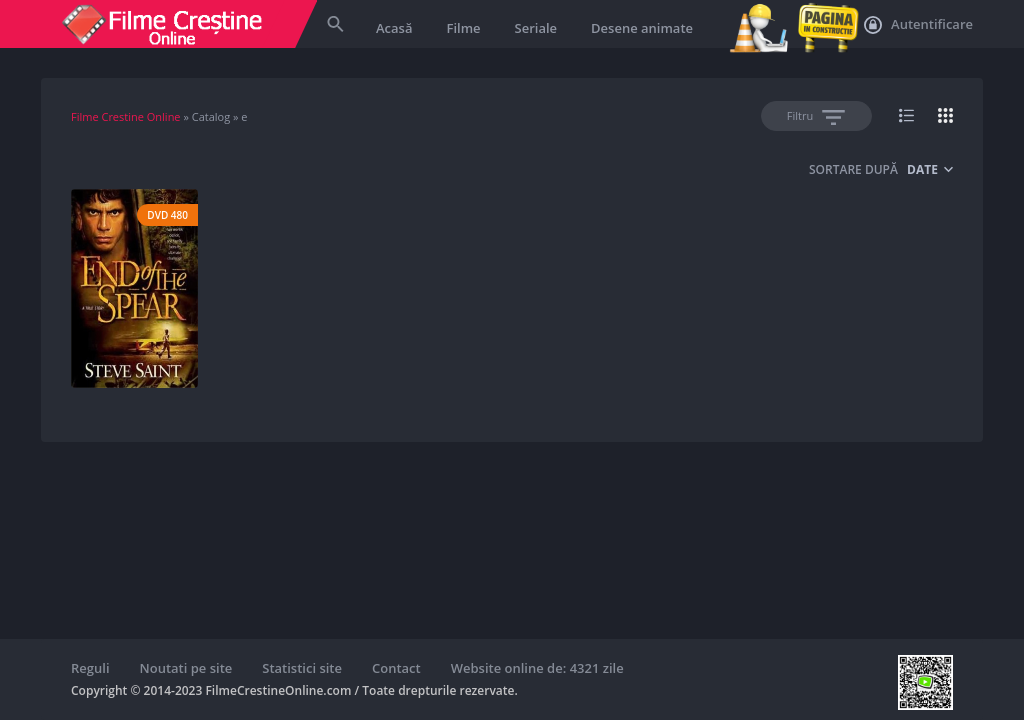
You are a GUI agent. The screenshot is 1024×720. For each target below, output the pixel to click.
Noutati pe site (186, 668)
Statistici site (302, 668)
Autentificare (918, 25)
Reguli (90, 668)
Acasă (394, 28)
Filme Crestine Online (126, 116)
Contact (396, 668)
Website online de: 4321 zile (537, 668)
